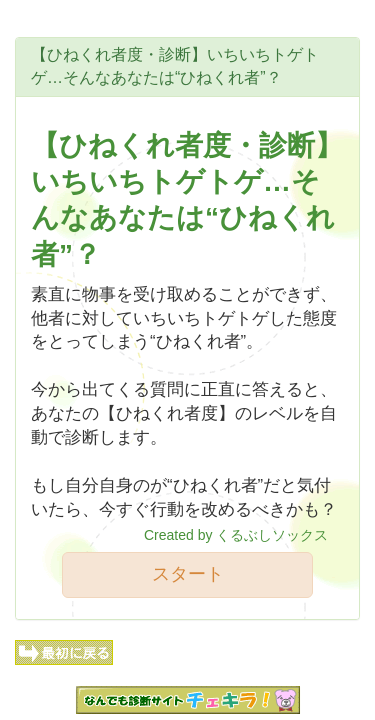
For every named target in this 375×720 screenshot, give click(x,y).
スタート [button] (188, 574)
